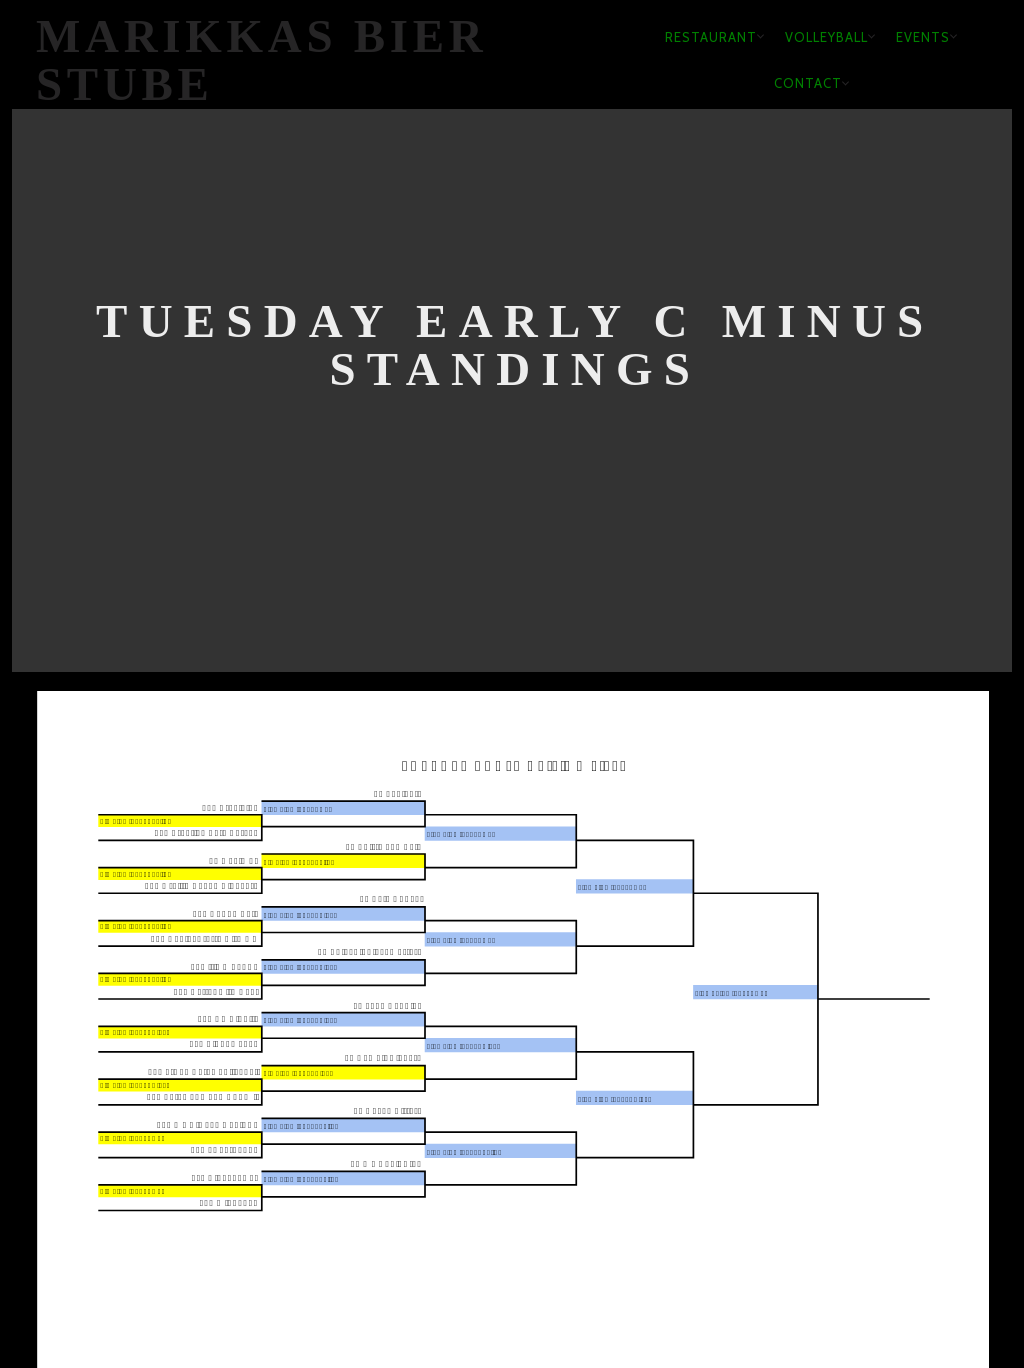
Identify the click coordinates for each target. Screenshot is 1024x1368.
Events (923, 37)
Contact (808, 83)
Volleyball (826, 37)
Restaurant (711, 37)
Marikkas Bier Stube (262, 60)
